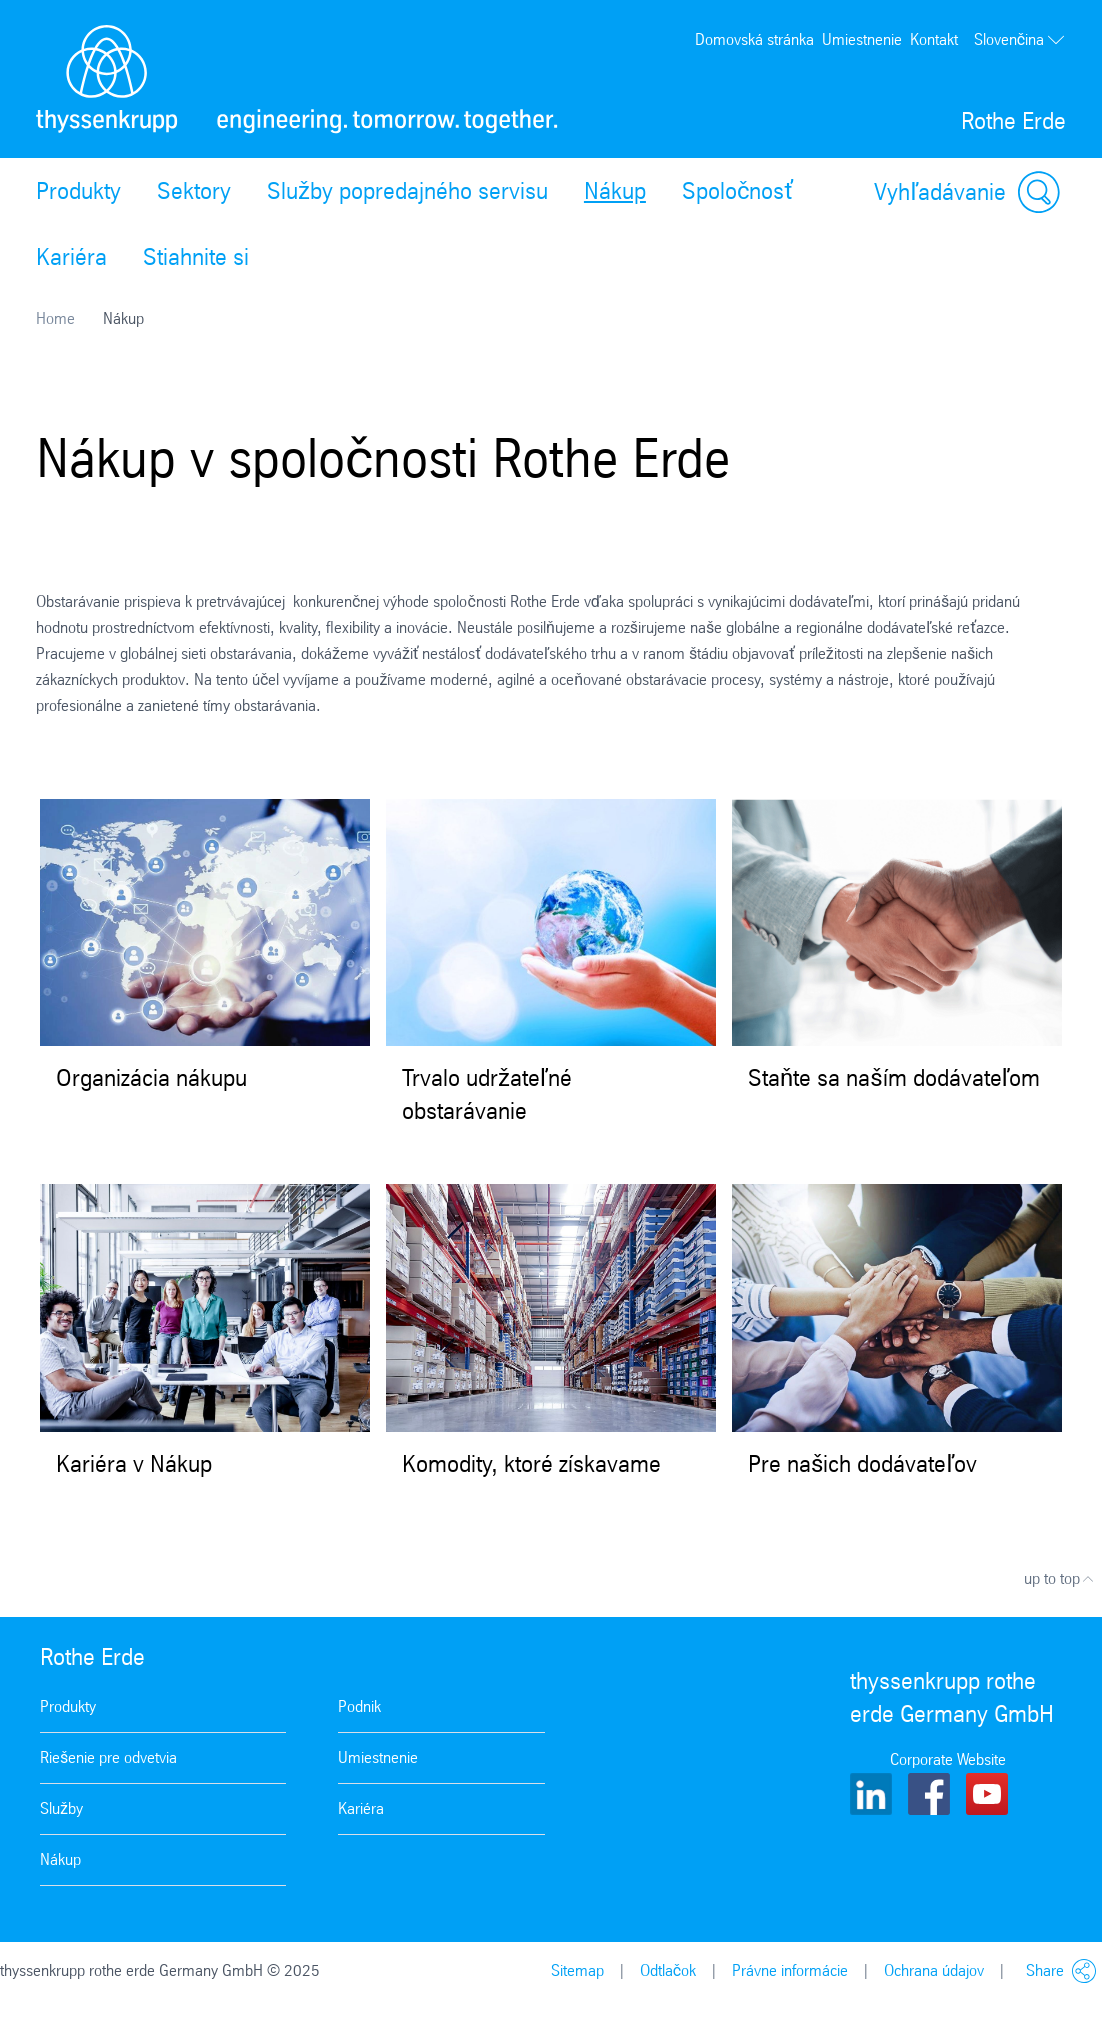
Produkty (78, 191)
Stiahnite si (196, 257)
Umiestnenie (862, 39)
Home (55, 318)
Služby (61, 1808)
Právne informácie (790, 1970)
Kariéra (71, 257)
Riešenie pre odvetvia (108, 1757)
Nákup (615, 191)
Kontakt (934, 39)
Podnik (359, 1706)
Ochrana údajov (934, 1970)
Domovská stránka (754, 39)
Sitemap (577, 1970)
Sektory (194, 191)
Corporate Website (948, 1759)
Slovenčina (1020, 40)
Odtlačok (668, 1970)
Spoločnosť (737, 191)
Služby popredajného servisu (407, 191)
